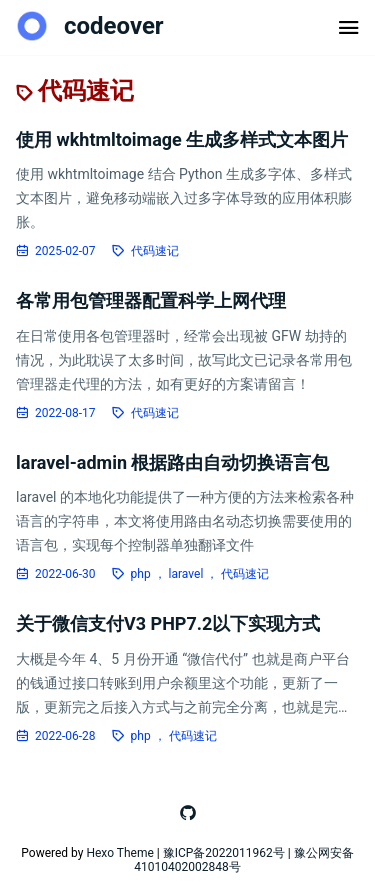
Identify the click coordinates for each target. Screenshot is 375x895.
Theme (135, 853)
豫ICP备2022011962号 (224, 853)
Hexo (100, 853)
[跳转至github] (188, 813)
